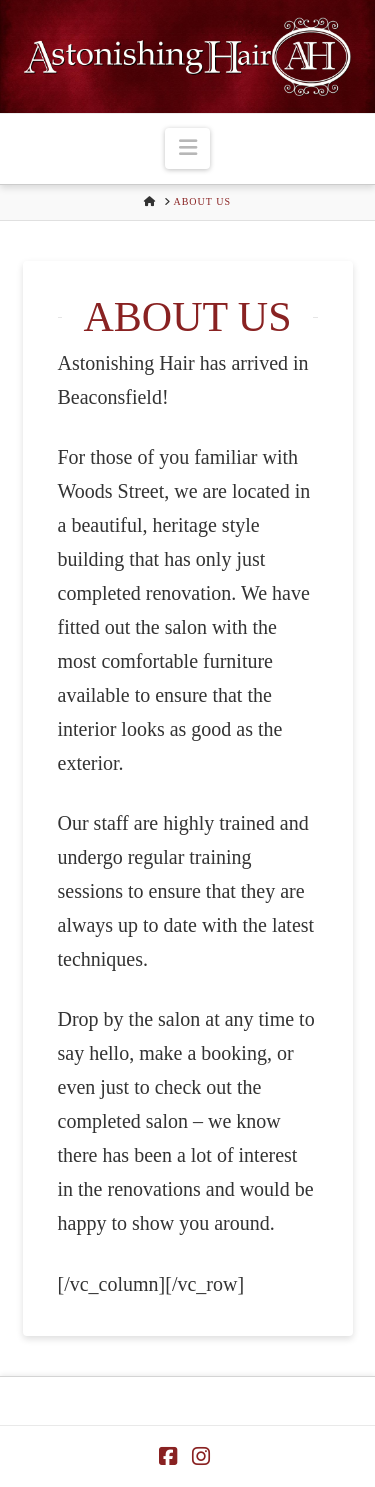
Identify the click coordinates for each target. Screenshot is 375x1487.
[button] (187, 148)
